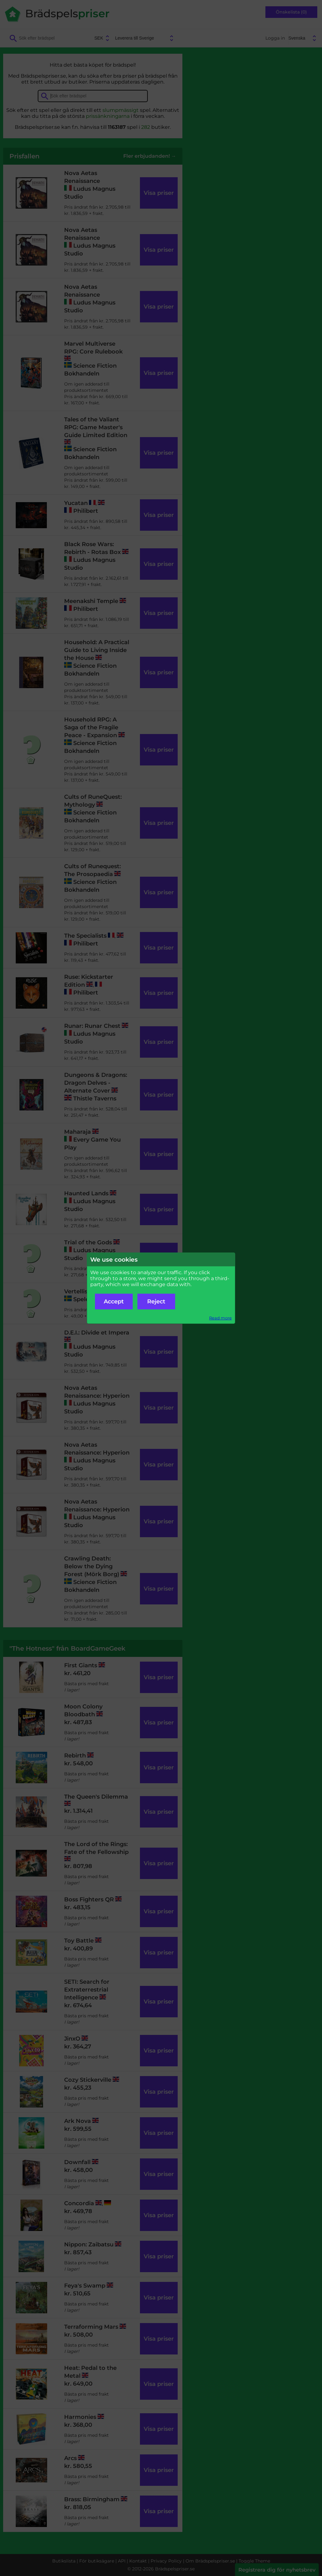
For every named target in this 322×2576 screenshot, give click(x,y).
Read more (220, 1318)
